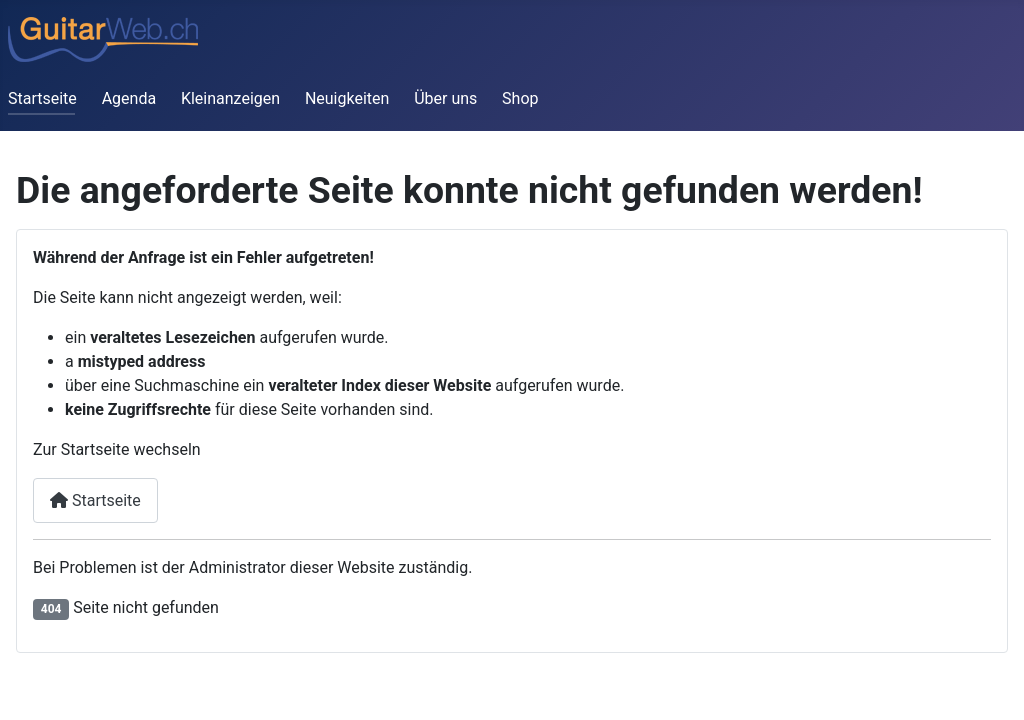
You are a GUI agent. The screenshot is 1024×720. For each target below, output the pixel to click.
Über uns (445, 98)
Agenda (129, 98)
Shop (520, 98)
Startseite (42, 98)
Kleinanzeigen (230, 98)
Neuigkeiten (347, 98)
